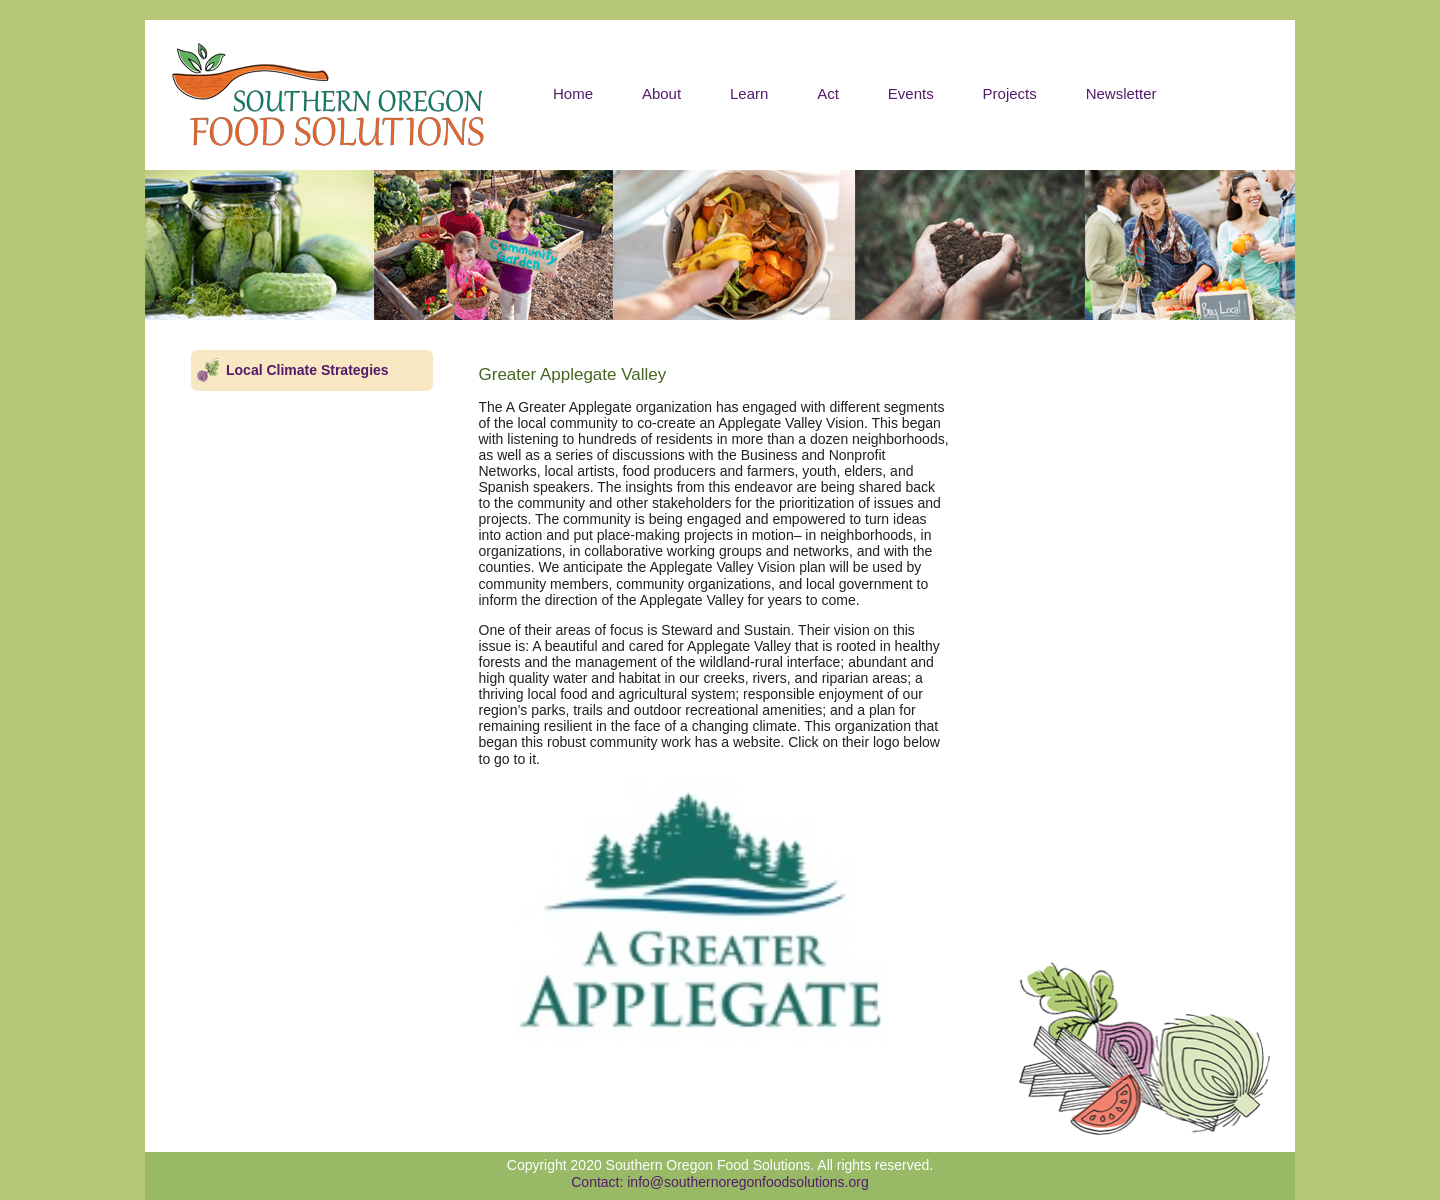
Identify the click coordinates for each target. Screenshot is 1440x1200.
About (661, 93)
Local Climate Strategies (307, 370)
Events (911, 93)
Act (828, 93)
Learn (749, 93)
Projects (1010, 93)
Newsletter (1121, 93)
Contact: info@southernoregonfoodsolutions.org (720, 1182)
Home (573, 93)
